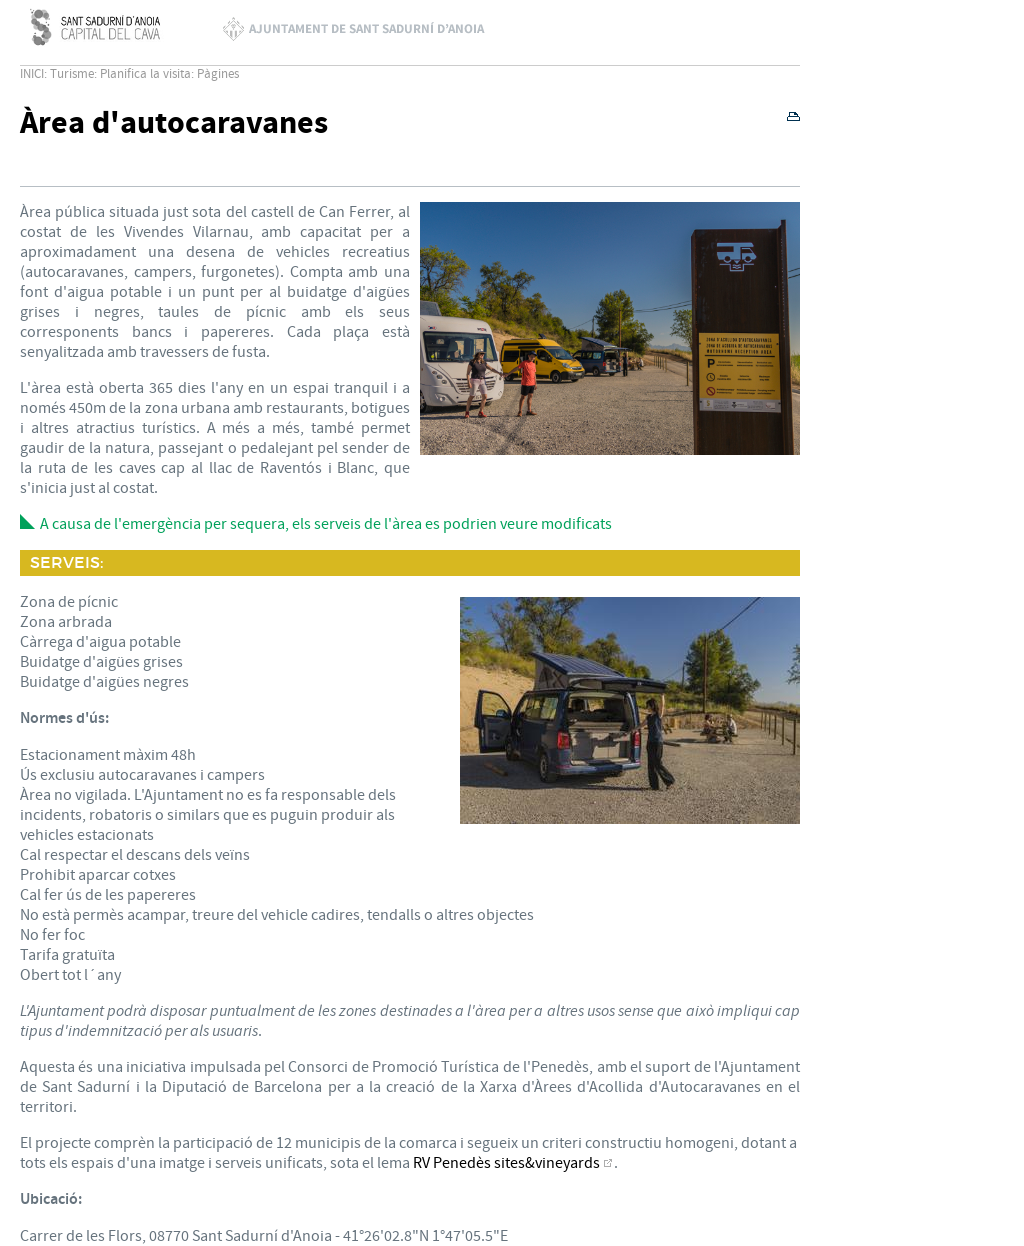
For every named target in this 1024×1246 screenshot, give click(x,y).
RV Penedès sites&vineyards (506, 1163)
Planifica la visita (145, 74)
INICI (32, 74)
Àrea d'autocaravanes (174, 124)
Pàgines (218, 74)
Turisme (72, 74)
